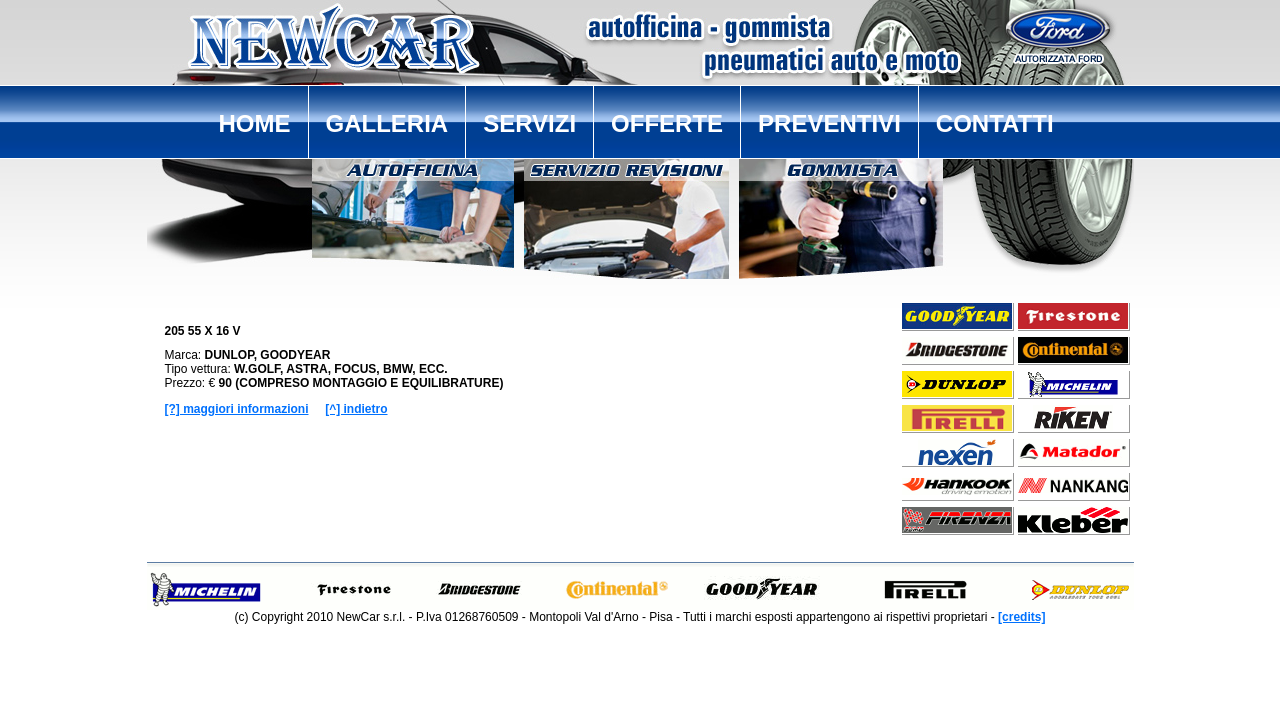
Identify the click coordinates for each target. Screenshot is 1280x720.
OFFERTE (667, 123)
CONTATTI (995, 123)
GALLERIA (387, 123)
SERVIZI (529, 123)
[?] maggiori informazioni (237, 409)
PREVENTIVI (829, 123)
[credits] (1021, 617)
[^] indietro (356, 409)
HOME (255, 123)
